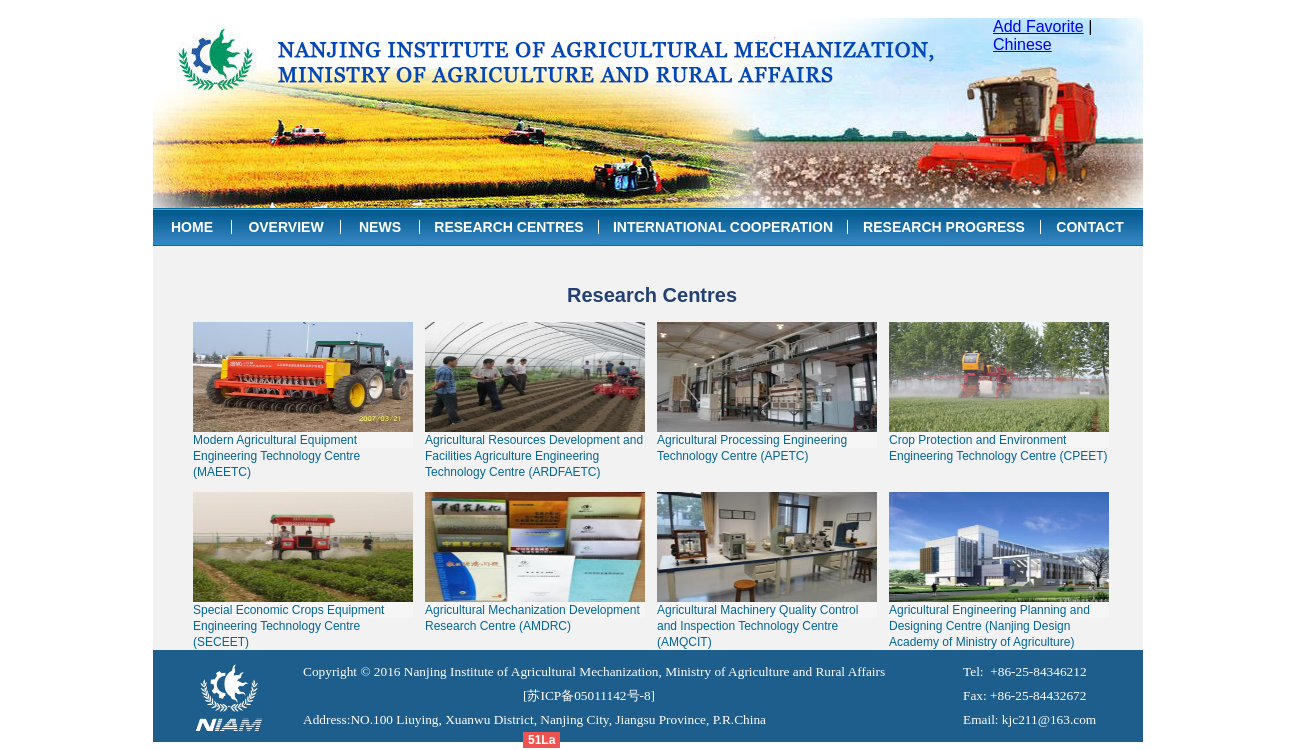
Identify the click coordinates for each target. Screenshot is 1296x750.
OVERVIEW (285, 227)
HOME (192, 227)
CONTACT (1089, 227)
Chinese (1022, 44)
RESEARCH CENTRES (508, 227)
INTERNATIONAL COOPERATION (723, 227)
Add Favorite (1038, 26)
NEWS (380, 227)
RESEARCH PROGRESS (944, 227)
